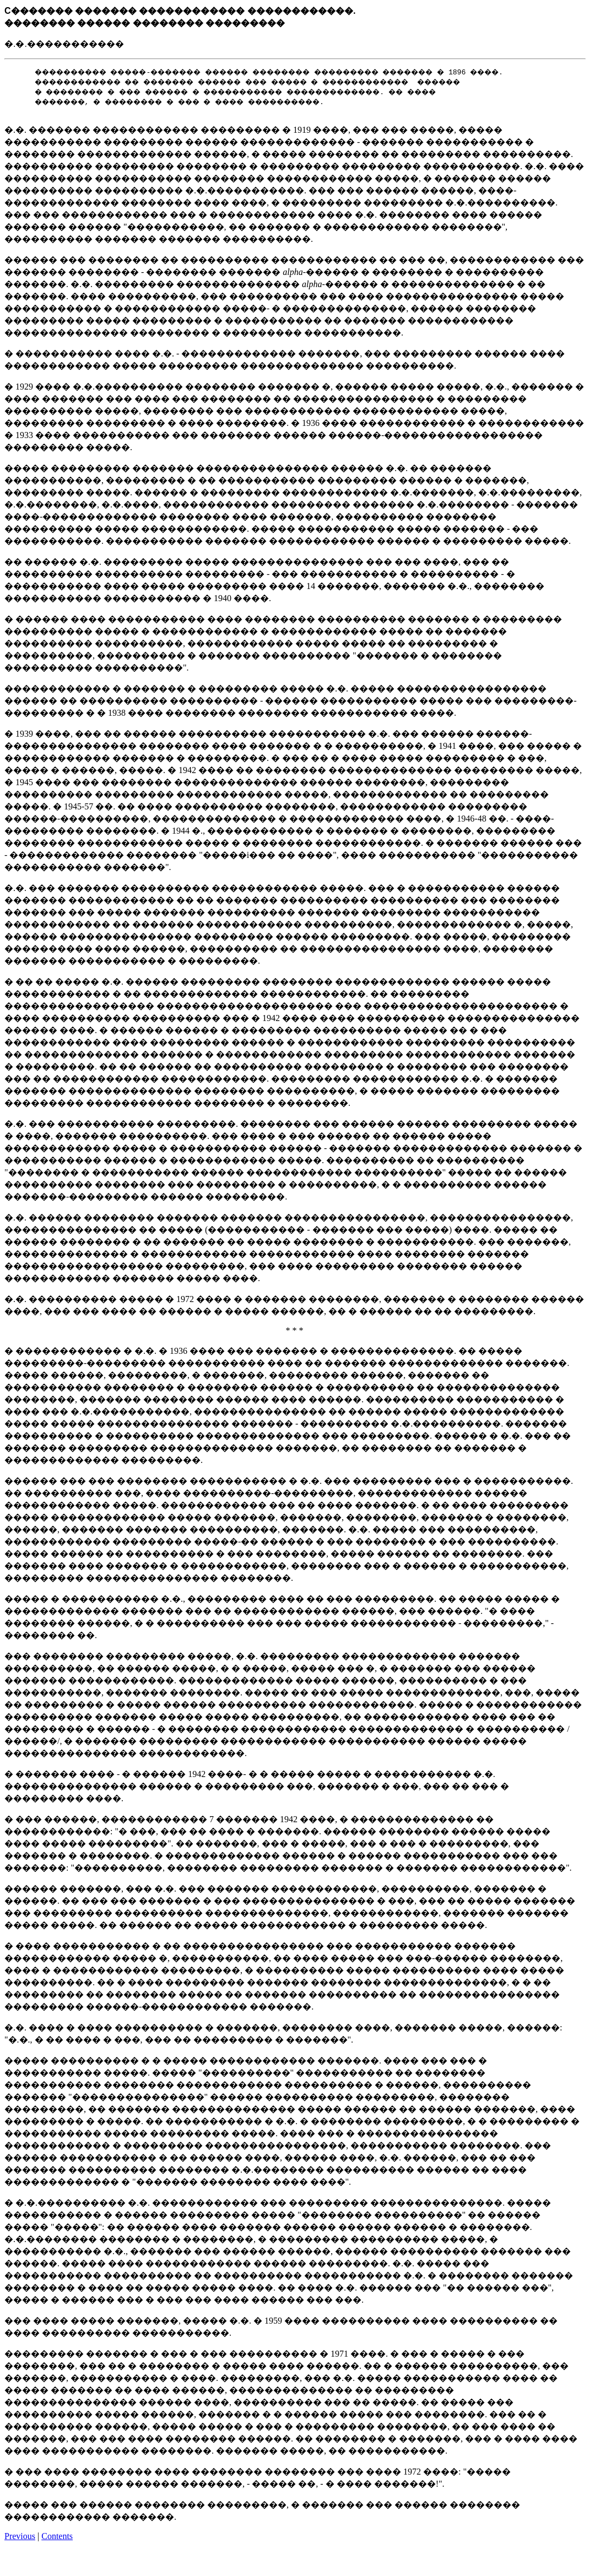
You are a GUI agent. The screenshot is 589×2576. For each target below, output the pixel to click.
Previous (19, 2537)
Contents (57, 2537)
